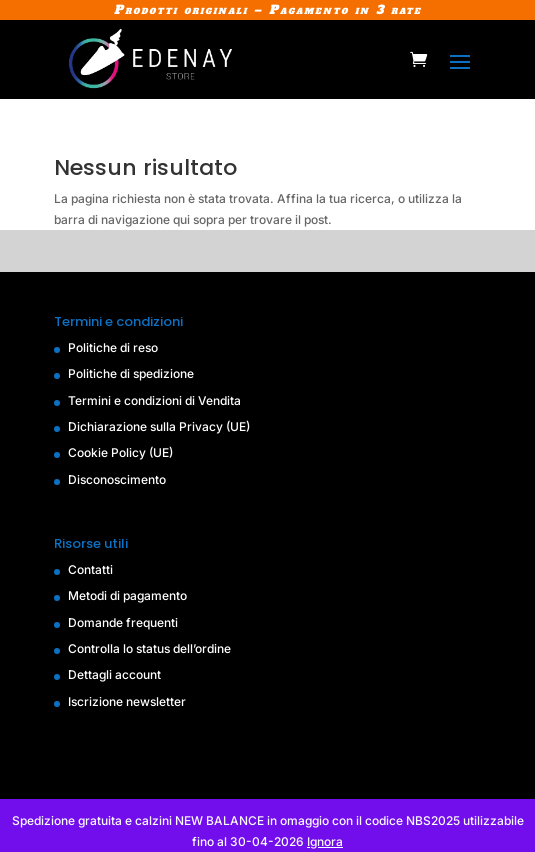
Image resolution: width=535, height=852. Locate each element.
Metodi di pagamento (127, 595)
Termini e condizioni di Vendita (154, 400)
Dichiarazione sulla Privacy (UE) (159, 426)
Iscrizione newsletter (127, 701)
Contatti (90, 569)
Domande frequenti (123, 622)
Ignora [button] (325, 841)
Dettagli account (114, 674)
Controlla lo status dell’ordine (149, 648)
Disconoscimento (117, 479)
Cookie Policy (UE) (120, 452)
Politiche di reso (113, 347)
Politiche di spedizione (131, 373)
